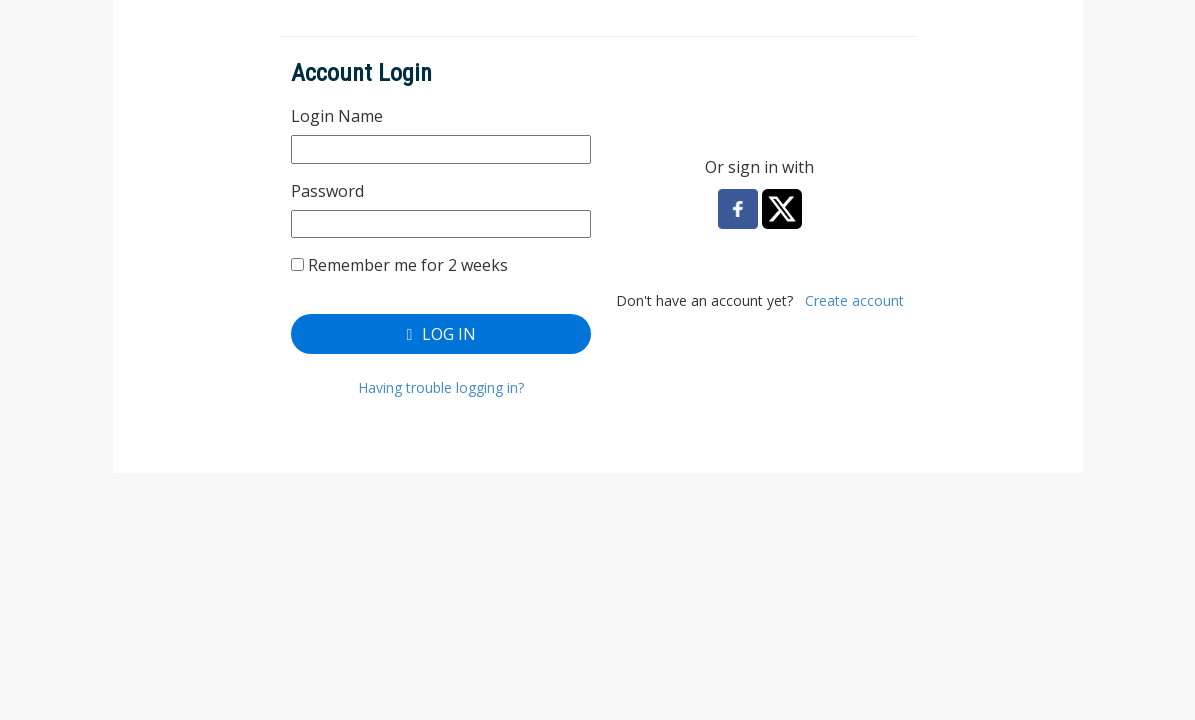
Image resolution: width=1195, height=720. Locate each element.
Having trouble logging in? (441, 387)
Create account (854, 300)
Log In (441, 334)
